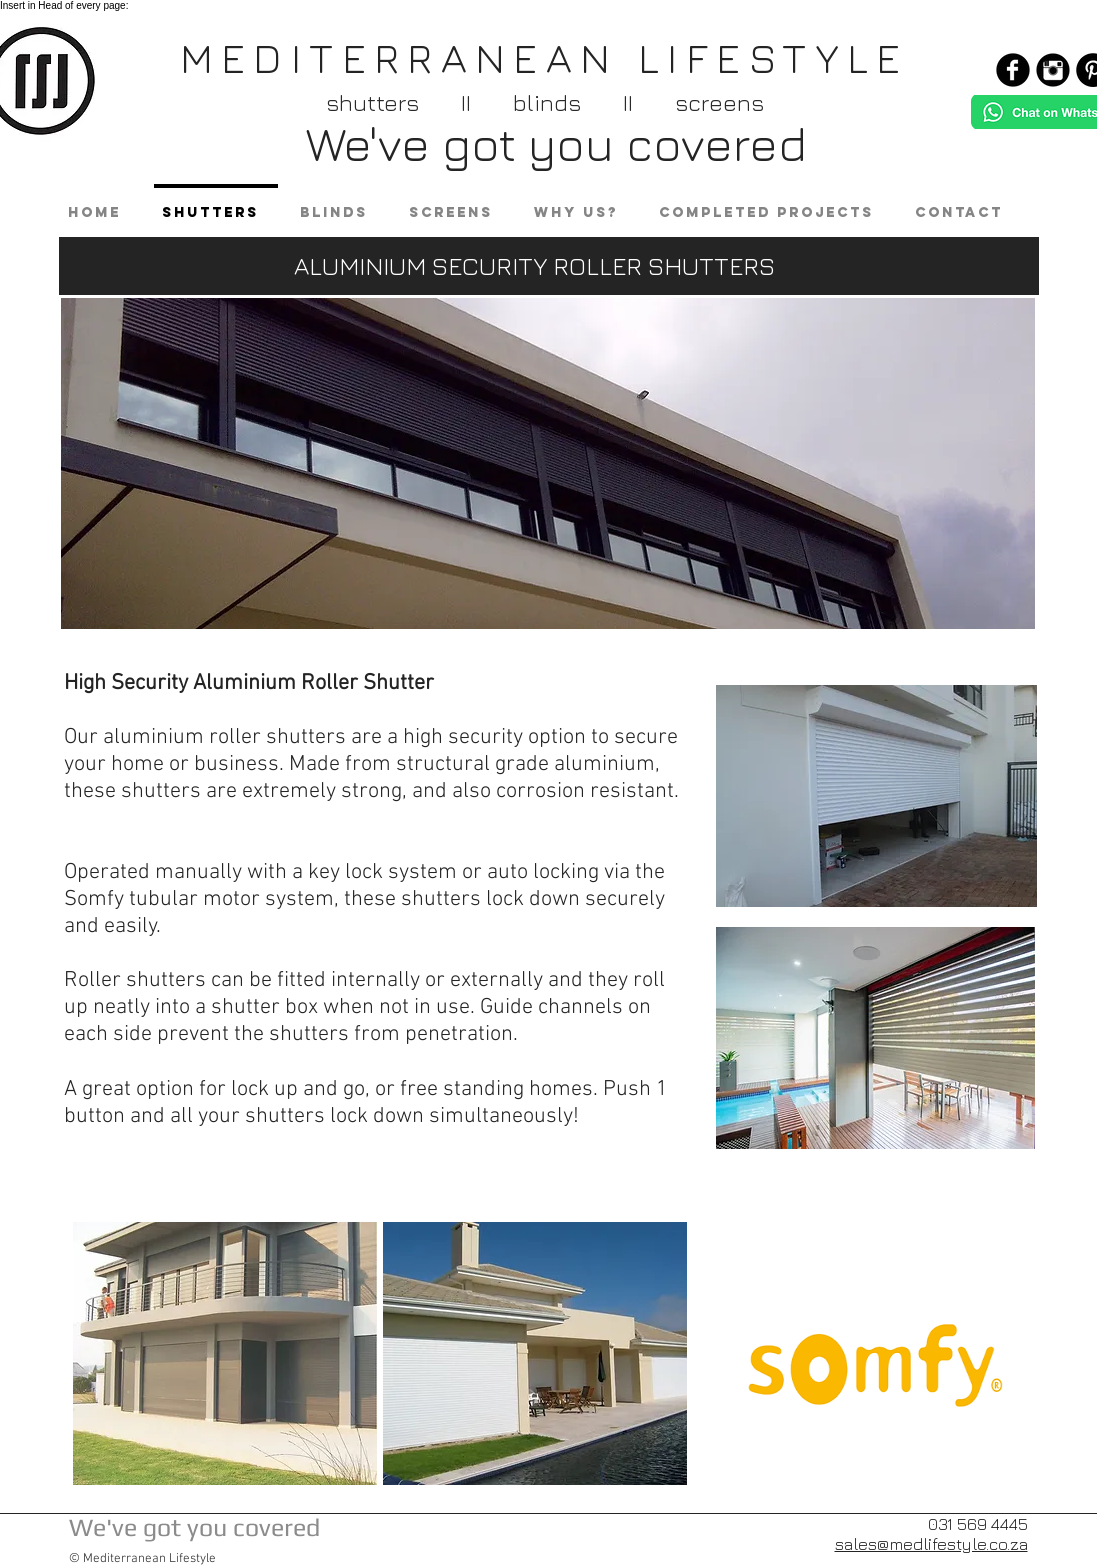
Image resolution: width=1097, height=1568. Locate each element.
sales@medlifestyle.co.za (931, 1544)
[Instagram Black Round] (1053, 70)
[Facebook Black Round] (1013, 70)
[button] (225, 1353)
